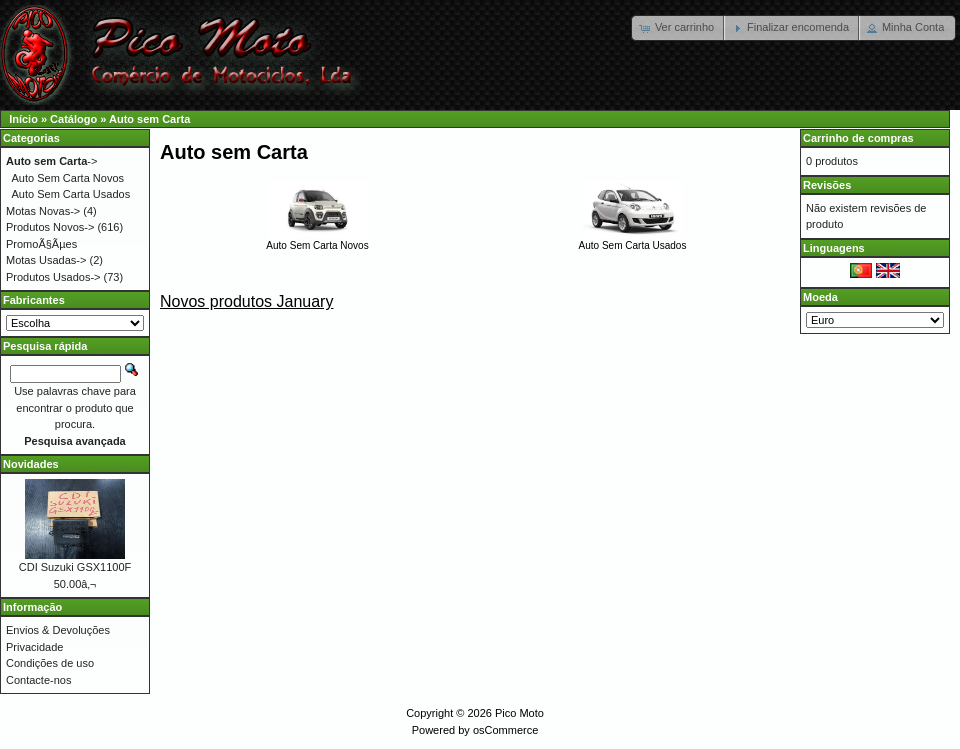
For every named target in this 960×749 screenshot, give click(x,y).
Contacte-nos (38, 680)
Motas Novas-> (43, 211)
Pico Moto (519, 713)
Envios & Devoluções (58, 630)
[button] (678, 28)
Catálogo (73, 119)
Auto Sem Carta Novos (317, 240)
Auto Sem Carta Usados (633, 240)
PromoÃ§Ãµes (41, 244)
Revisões (827, 185)
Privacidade (34, 647)
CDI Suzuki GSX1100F (75, 567)
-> (51, 161)
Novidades (31, 464)
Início (23, 119)
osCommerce (505, 730)
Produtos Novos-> (50, 227)
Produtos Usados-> (53, 277)
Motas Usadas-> (46, 260)
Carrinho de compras (858, 138)
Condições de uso (50, 663)
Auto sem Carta (149, 119)
